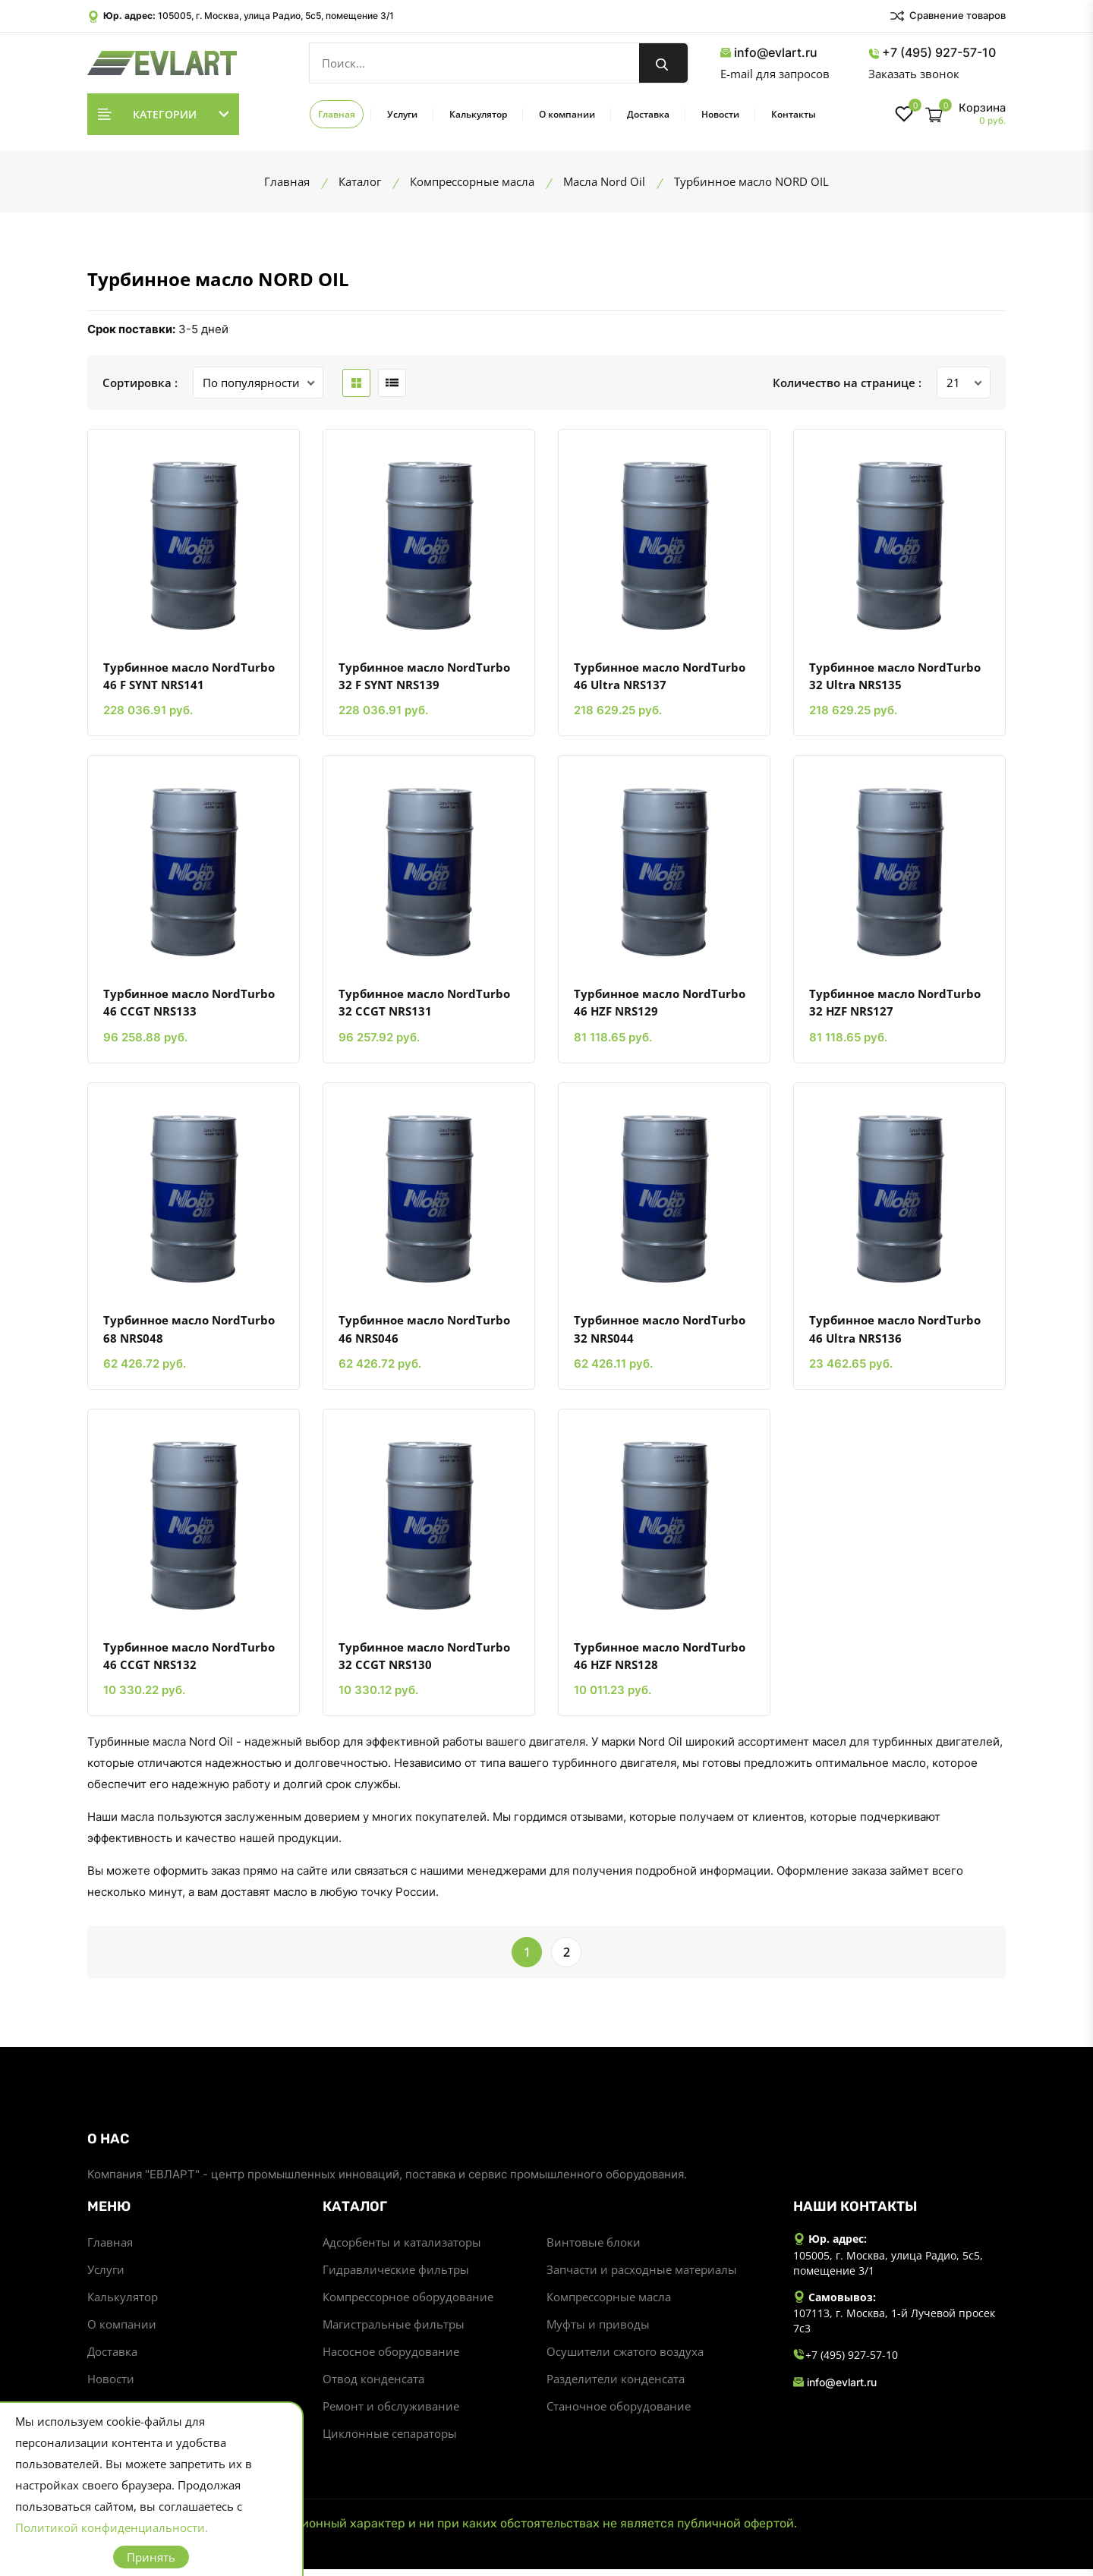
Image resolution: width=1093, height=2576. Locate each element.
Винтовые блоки (593, 2248)
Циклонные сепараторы (390, 2440)
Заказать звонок (913, 73)
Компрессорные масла (608, 2303)
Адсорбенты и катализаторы (402, 2248)
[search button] (663, 63)
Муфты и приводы (598, 2330)
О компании (567, 114)
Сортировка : (140, 382)
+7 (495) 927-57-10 (932, 53)
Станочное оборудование (618, 2412)
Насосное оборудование (391, 2358)
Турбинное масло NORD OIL (218, 278)
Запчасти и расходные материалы (641, 2276)
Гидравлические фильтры (396, 2276)
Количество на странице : (847, 382)
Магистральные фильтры (394, 2330)
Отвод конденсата (373, 2385)
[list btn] (392, 383)
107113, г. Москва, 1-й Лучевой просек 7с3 (894, 2327)
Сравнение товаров (947, 16)
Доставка (648, 114)
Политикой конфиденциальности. (111, 2527)
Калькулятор (478, 114)
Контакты (793, 114)
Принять (151, 2557)
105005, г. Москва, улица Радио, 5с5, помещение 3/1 (276, 15)
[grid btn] (356, 383)
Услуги (402, 114)
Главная (336, 114)
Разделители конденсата (615, 2385)
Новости (720, 114)
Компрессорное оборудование (408, 2303)
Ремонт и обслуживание (391, 2412)
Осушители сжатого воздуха (625, 2358)
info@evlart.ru (768, 53)
